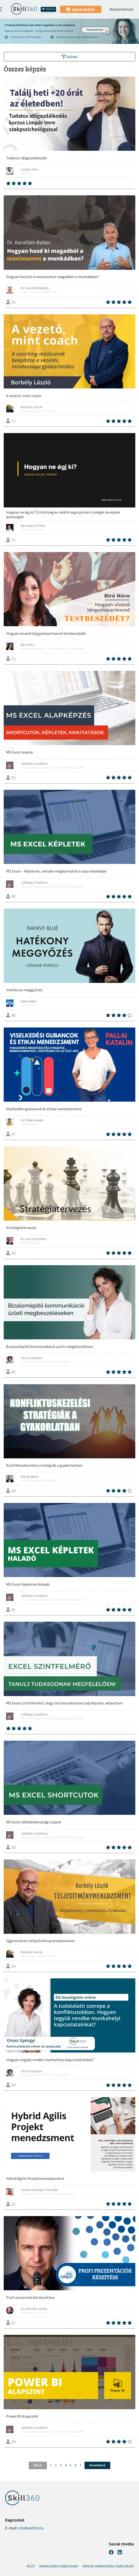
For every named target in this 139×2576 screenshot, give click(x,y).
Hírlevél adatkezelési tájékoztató (108, 2566)
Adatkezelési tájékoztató (58, 2566)
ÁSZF (31, 2566)
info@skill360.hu (31, 2528)
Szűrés (70, 56)
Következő (97, 2465)
